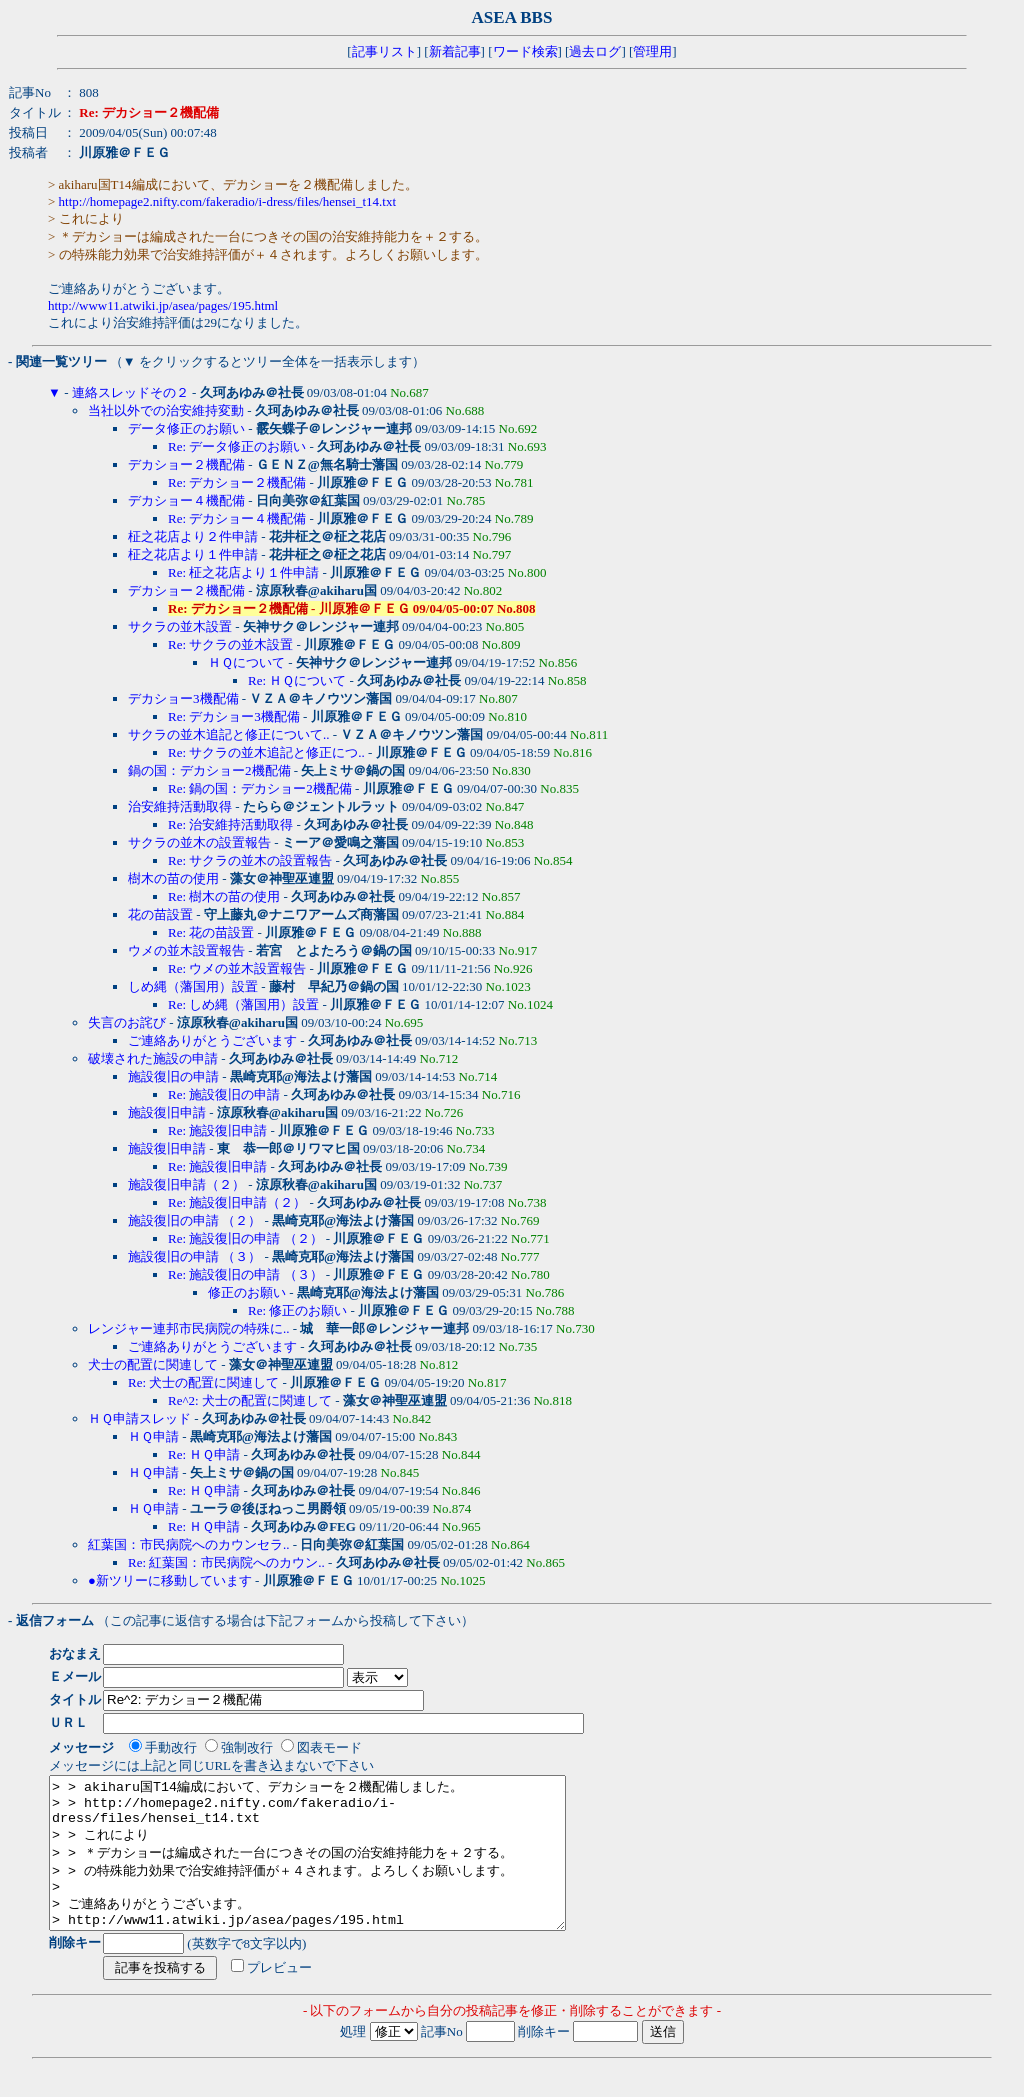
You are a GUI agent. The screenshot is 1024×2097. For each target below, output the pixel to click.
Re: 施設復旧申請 (217, 1130)
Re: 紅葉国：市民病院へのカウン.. (226, 1562)
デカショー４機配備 (186, 500)
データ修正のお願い (186, 428)
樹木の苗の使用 (173, 878)
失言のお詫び (127, 1022)
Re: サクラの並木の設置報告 (250, 860)
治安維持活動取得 (180, 806)
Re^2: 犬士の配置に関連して (250, 1400)
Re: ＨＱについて (297, 680)
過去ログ (595, 51)
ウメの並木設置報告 (186, 950)
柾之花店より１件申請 (193, 554)
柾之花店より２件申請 (193, 536)
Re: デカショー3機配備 (234, 716)
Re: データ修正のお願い (237, 446)
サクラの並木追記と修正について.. (229, 734)
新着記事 (455, 51)
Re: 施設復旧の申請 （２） (245, 1238)
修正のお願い (247, 1292)
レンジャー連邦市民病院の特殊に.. (189, 1328)
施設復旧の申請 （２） (194, 1220)
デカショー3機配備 (183, 698)
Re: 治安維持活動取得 (230, 824)
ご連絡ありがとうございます (212, 1040)
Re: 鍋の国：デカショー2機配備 (260, 788)
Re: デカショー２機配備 (237, 482)
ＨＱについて (246, 662)
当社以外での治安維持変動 (166, 410)
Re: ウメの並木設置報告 (237, 968)
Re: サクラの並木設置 (230, 644)
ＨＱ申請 (153, 1436)
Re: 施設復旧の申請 (224, 1094)
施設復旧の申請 (173, 1076)
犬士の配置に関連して (153, 1364)
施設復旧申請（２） (186, 1184)
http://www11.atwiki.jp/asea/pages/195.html (163, 305)
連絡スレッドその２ (130, 392)
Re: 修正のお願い (297, 1310)
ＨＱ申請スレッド (139, 1418)
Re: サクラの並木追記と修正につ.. (266, 752)
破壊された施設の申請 (153, 1058)
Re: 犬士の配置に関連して (203, 1382)
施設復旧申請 (167, 1112)
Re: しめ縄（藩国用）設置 (243, 1004)
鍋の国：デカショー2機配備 (209, 770)
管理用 (652, 51)
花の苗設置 (160, 914)
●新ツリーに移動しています (170, 1580)
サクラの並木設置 (180, 626)
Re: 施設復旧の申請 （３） (245, 1274)
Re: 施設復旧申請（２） (237, 1202)
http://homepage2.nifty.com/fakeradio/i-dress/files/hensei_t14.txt (227, 201)
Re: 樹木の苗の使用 (224, 896)
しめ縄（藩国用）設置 (193, 986)
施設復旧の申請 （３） (194, 1256)
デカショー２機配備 (186, 464)
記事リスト (384, 51)
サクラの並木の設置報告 (199, 842)
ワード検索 (525, 51)
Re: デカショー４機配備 (237, 518)
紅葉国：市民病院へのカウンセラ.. (189, 1544)
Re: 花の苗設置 (211, 932)
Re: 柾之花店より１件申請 (243, 572)
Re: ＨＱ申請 (204, 1454)
